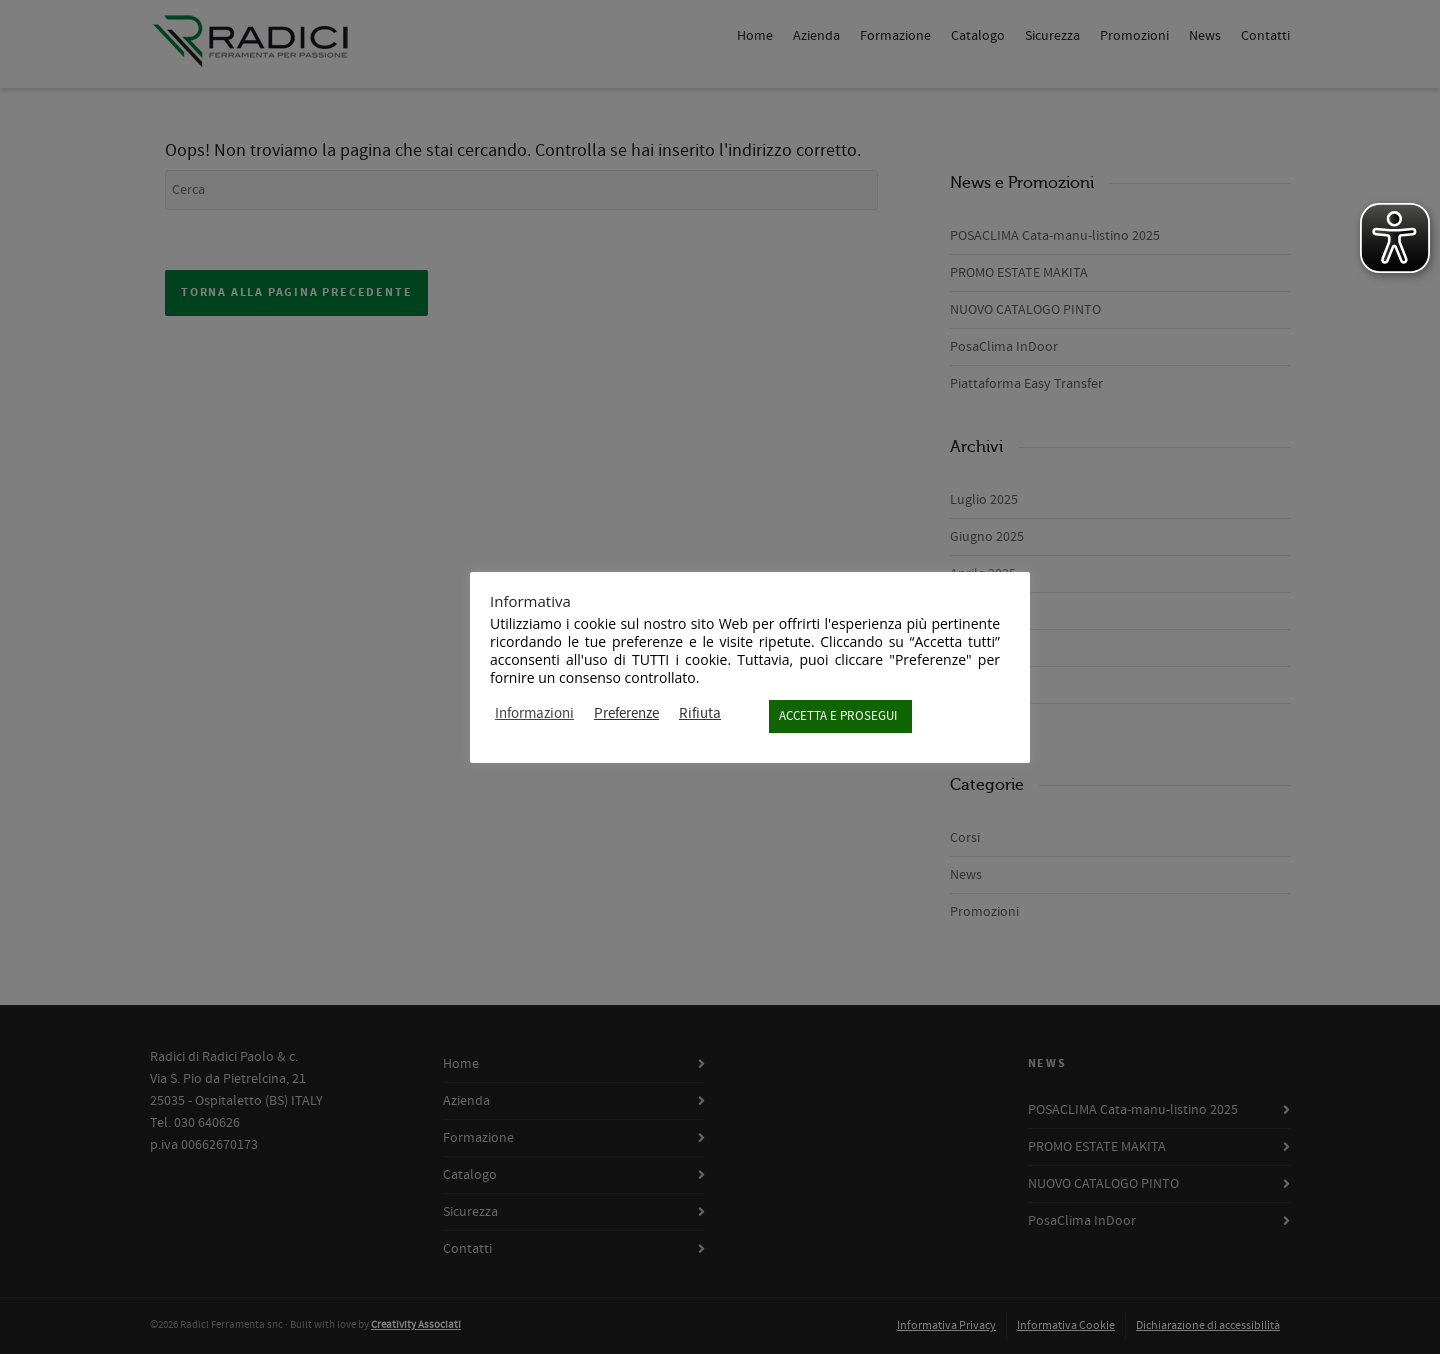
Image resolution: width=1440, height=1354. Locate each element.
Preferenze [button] (626, 714)
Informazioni (534, 714)
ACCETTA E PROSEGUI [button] (838, 716)
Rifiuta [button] (700, 714)
